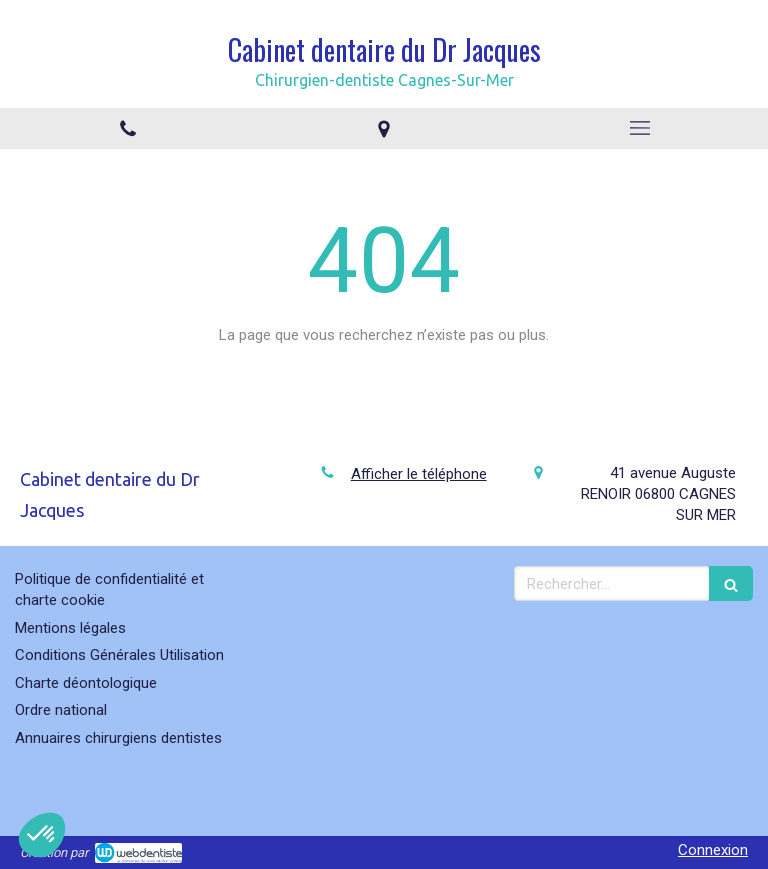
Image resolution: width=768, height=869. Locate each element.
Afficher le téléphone (419, 474)
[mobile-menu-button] (640, 128)
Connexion (713, 850)
